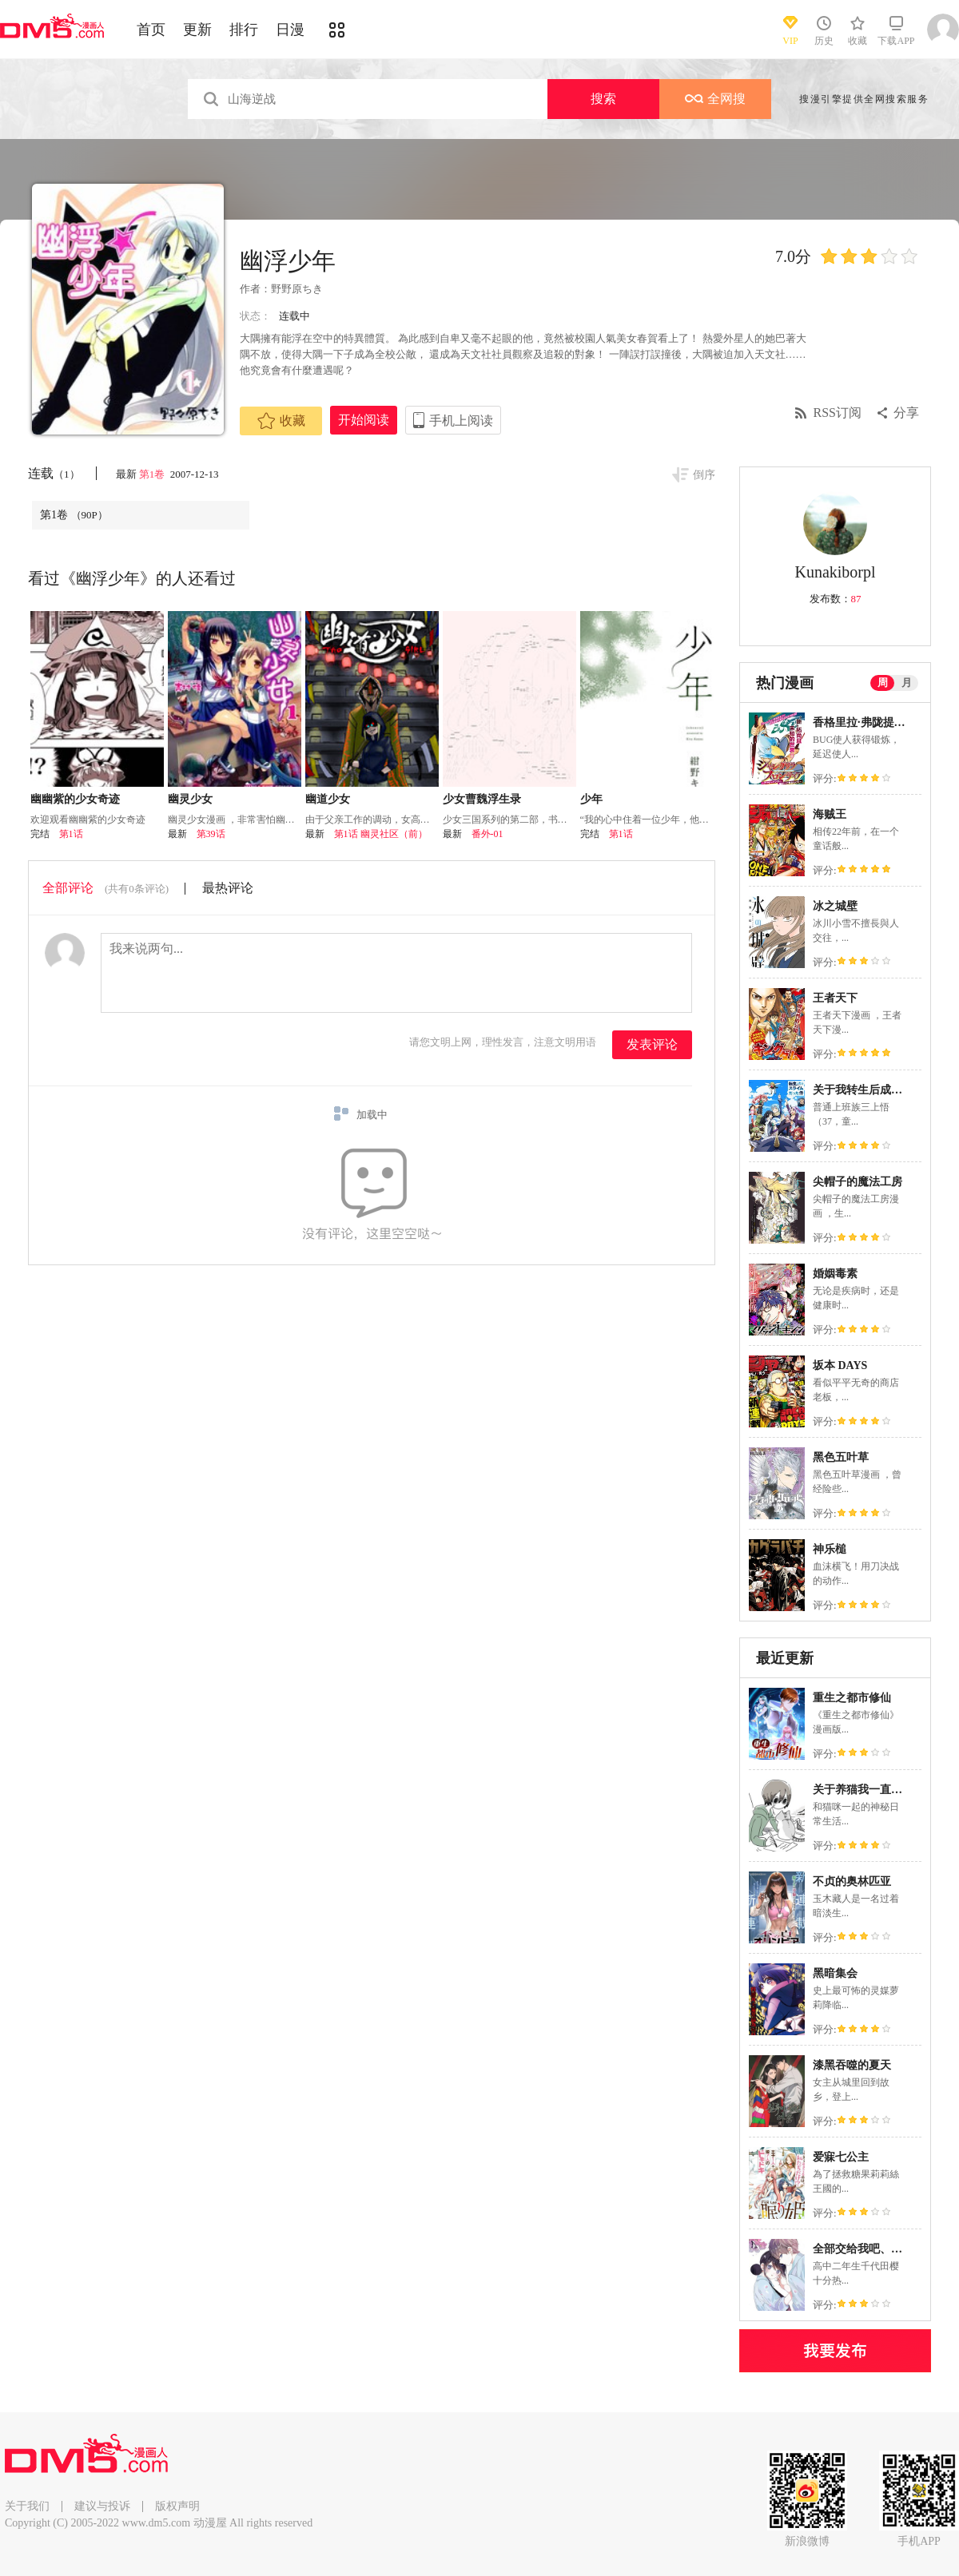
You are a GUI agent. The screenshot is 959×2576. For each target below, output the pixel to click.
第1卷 (153, 474)
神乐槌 (829, 1549)
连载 (54, 473)
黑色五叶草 (841, 1457)
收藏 (281, 421)
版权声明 (177, 2506)
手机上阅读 (461, 420)
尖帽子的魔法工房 (857, 1182)
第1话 (71, 833)
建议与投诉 (102, 2506)
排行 (243, 30)
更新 (197, 30)
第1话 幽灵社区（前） (381, 833)
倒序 (704, 475)
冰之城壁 (835, 906)
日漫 (290, 30)
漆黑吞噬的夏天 (852, 2065)
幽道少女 (327, 799)
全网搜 (715, 98)
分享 (906, 412)
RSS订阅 (838, 412)
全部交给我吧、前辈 (863, 2249)
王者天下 (835, 998)
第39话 (211, 833)
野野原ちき (297, 289)
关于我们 (27, 2506)
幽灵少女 (190, 799)
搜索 (603, 98)
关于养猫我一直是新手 (869, 1790)
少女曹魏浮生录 (482, 799)
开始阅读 (363, 420)
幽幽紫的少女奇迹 (75, 799)
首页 (151, 30)
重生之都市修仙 (852, 1698)
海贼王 (829, 814)
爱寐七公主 (841, 2157)
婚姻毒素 (835, 1274)
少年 (591, 799)
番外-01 (487, 833)
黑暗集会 (835, 1973)
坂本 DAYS (840, 1365)
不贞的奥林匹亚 (852, 1881)
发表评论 (652, 1044)
